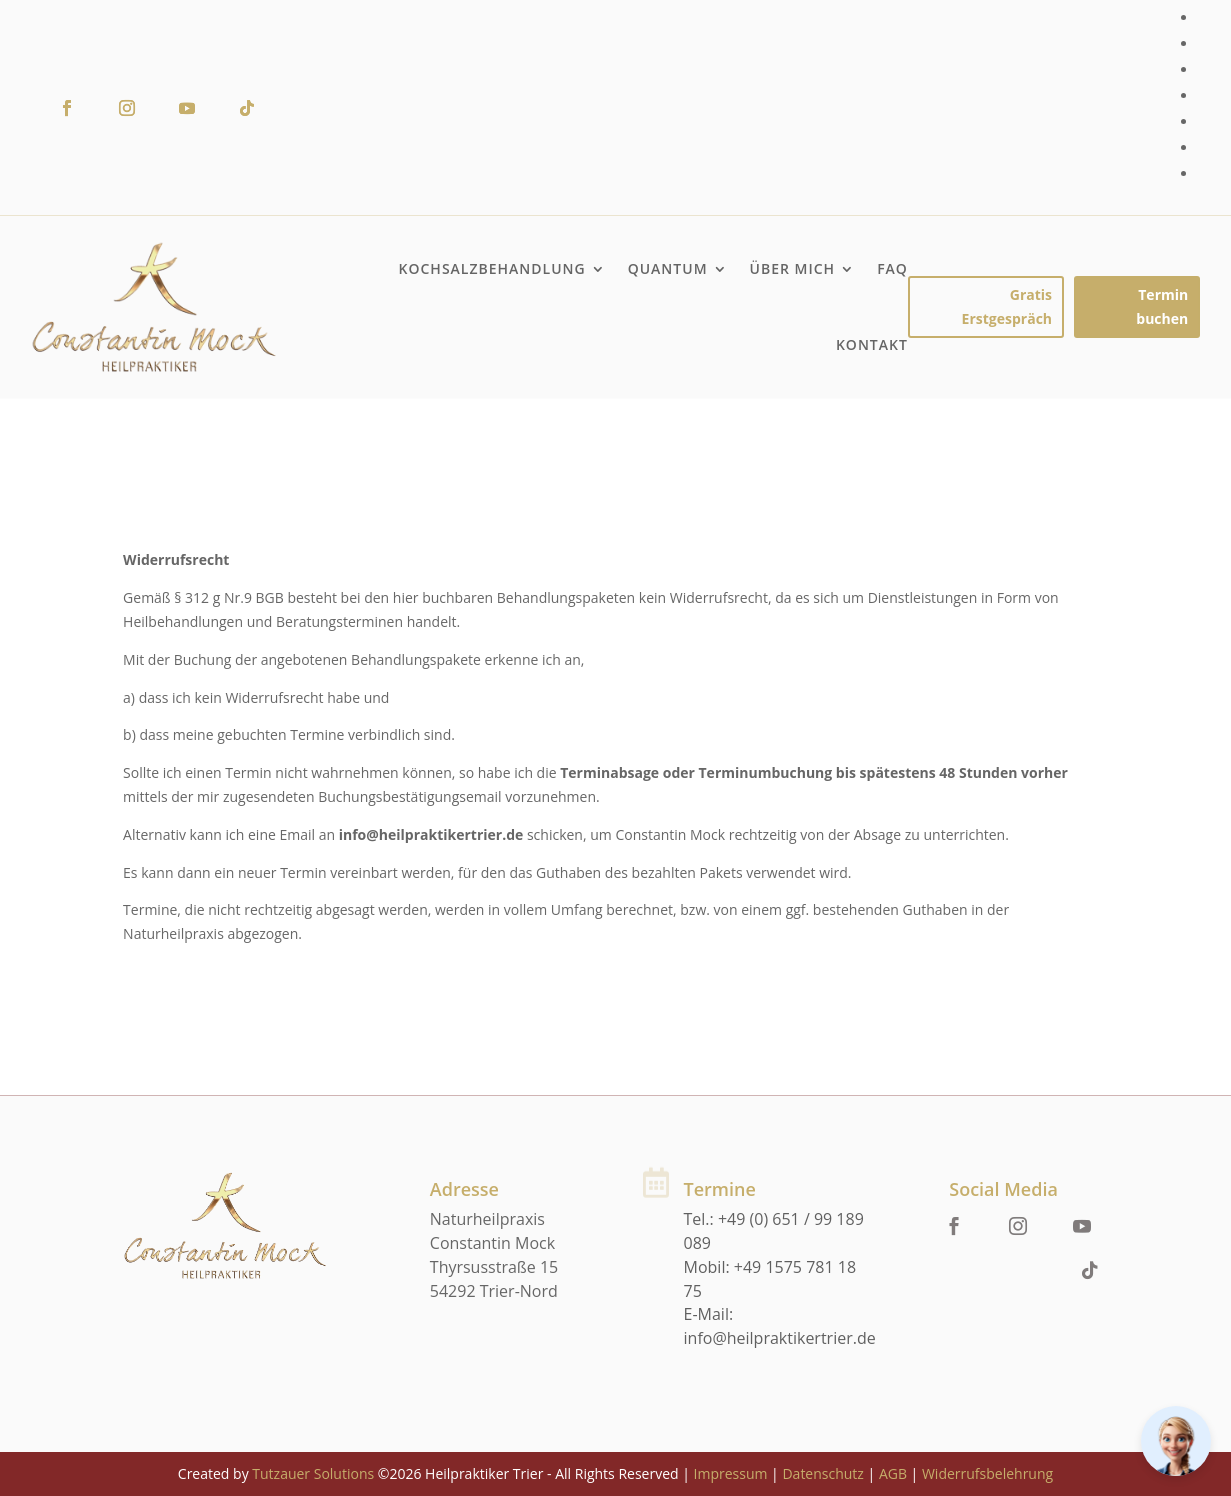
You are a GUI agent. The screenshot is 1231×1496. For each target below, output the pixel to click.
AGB (893, 1473)
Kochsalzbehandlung (492, 268)
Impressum (731, 1473)
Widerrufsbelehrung (987, 1473)
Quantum (668, 268)
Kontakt (872, 344)
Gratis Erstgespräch (1007, 306)
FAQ (892, 268)
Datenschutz (822, 1473)
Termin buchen (1162, 306)
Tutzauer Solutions (313, 1473)
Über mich (793, 268)
